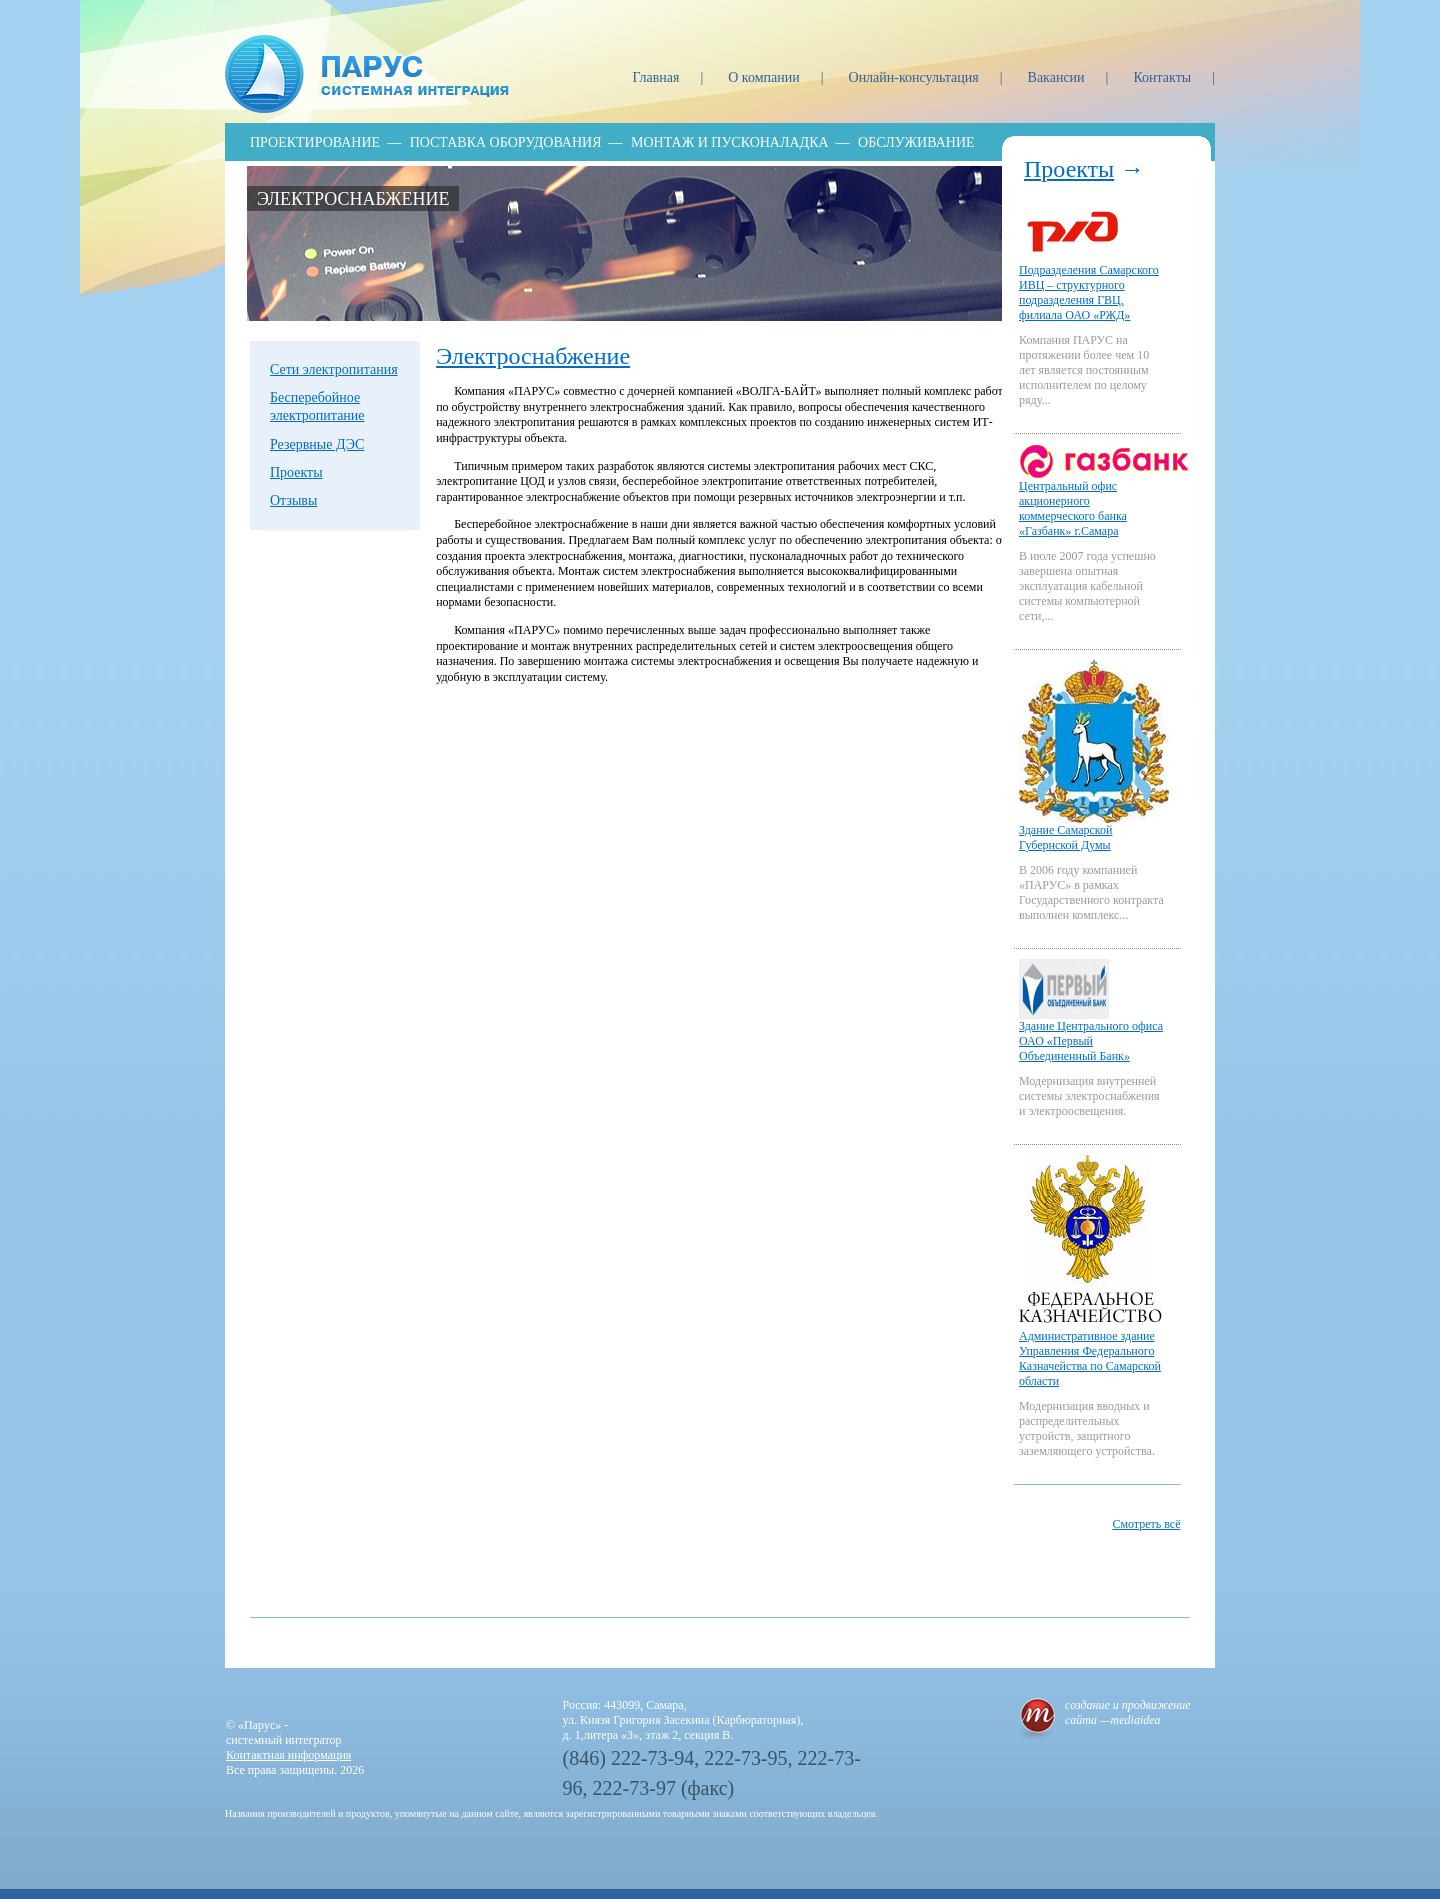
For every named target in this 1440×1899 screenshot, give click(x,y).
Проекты (296, 472)
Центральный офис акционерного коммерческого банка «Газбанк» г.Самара (1073, 508)
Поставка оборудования (506, 142)
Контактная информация (288, 1755)
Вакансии (1058, 77)
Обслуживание (916, 142)
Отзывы (293, 500)
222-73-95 (745, 1758)
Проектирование (315, 142)
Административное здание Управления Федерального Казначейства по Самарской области (1090, 1358)
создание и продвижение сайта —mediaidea (1127, 1712)
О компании (765, 77)
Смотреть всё (1146, 1524)
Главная (657, 77)
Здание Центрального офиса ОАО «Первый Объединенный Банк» (1091, 1041)
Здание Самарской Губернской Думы (1065, 837)
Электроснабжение (353, 199)
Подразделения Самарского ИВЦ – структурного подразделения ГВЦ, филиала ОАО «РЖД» (1089, 292)
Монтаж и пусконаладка (730, 142)
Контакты (1163, 77)
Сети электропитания (334, 369)
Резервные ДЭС (317, 444)
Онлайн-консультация (916, 77)
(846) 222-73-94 (629, 1758)
